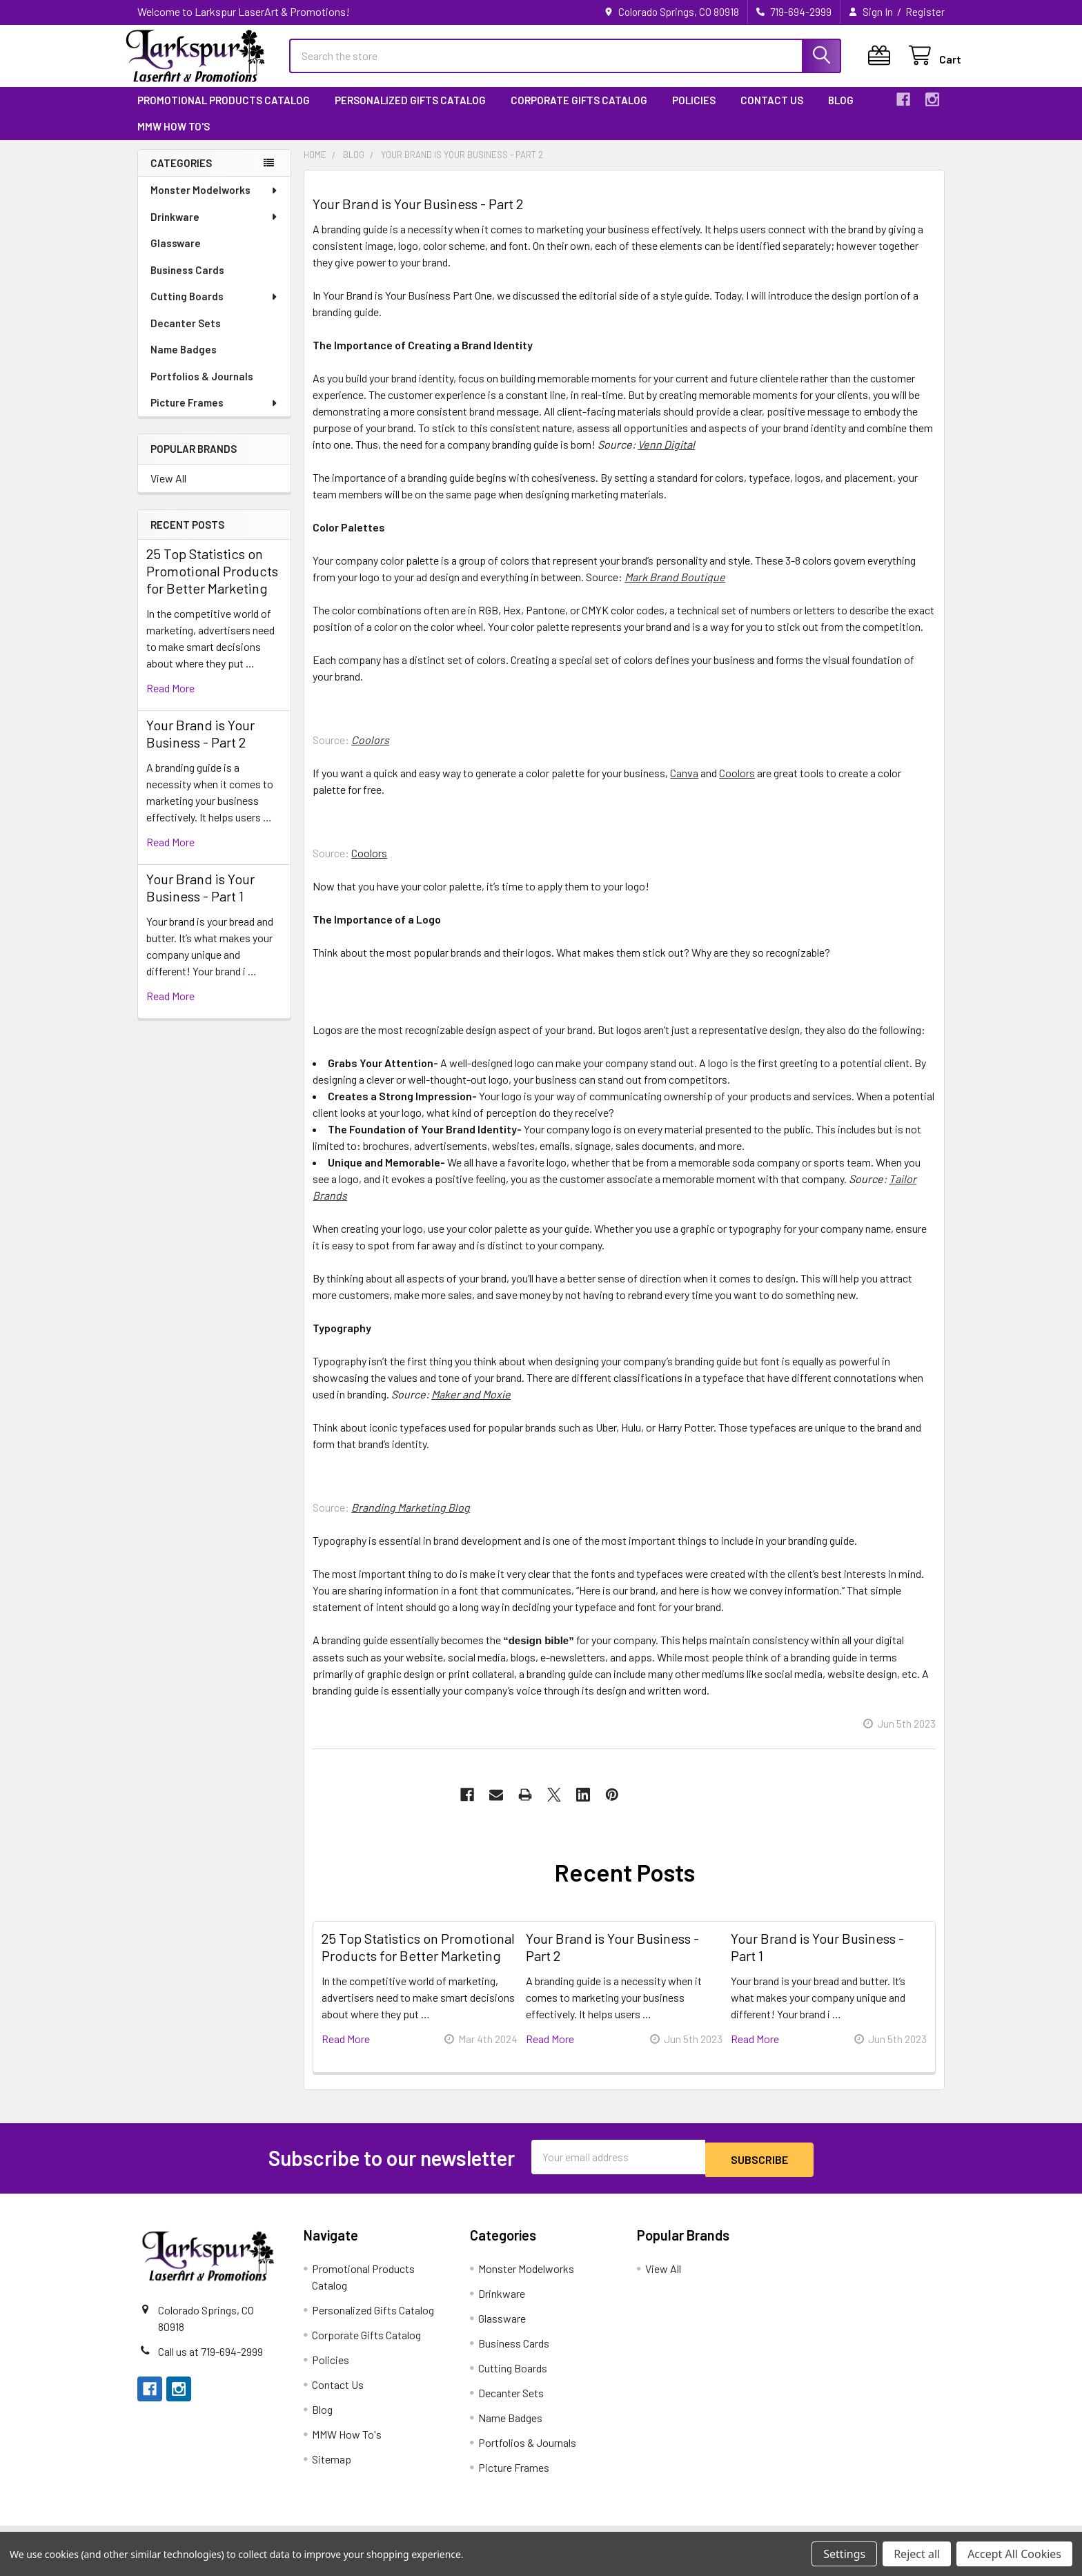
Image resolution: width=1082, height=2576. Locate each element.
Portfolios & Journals (201, 388)
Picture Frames (214, 415)
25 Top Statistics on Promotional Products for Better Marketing (212, 583)
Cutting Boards (214, 308)
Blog (841, 112)
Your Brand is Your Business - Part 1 (200, 900)
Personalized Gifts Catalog (410, 112)
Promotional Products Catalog (223, 112)
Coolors (737, 785)
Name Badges (183, 361)
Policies (694, 112)
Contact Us (771, 112)
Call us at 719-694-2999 (210, 2361)
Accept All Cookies (1014, 2554)
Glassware (175, 255)
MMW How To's (173, 139)
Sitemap (331, 2468)
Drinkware (214, 229)
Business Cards (187, 282)
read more (170, 700)
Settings (844, 2554)
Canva (684, 785)
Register (925, 12)
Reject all (917, 2554)
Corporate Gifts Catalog (579, 112)
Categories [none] (181, 175)
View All (168, 490)
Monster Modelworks (214, 202)
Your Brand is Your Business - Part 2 (200, 746)
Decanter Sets (185, 335)
